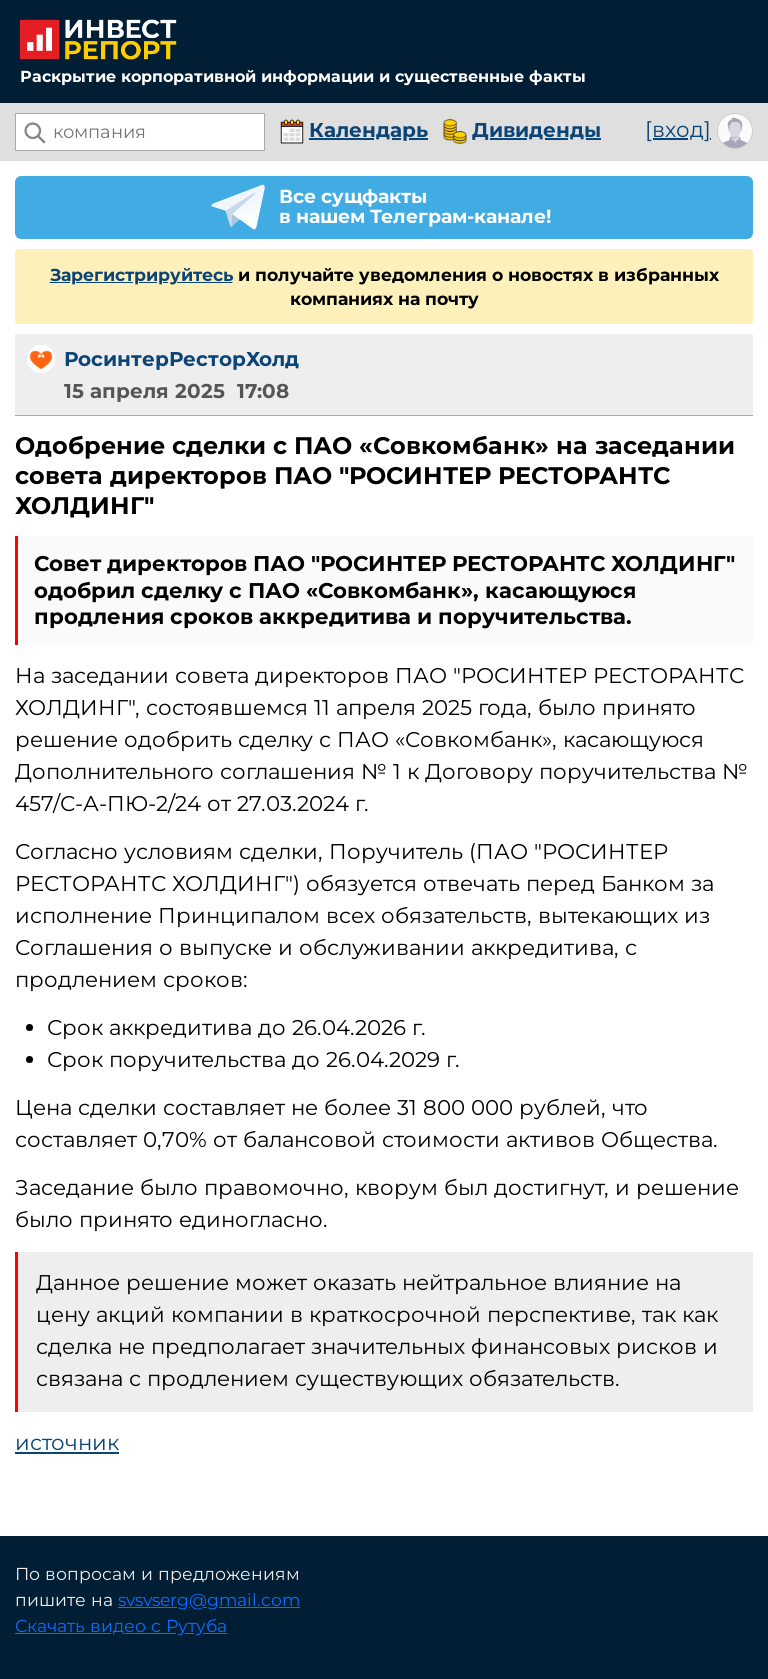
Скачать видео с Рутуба (121, 1625)
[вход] (678, 128)
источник (67, 1442)
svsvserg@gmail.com (209, 1599)
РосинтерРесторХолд (181, 359)
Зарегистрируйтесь (141, 274)
